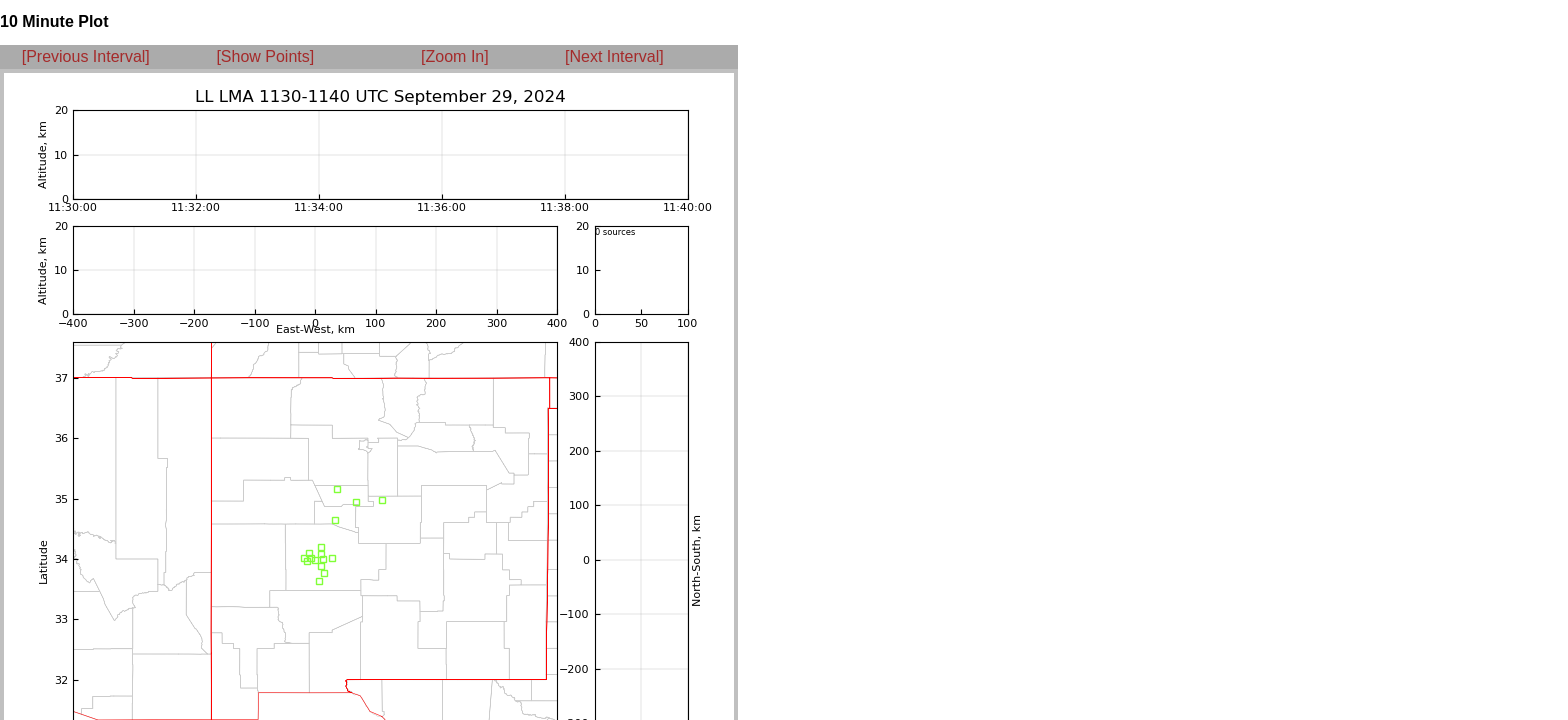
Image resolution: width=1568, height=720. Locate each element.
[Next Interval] (614, 56)
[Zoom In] (455, 56)
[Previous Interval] (86, 56)
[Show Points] (265, 56)
